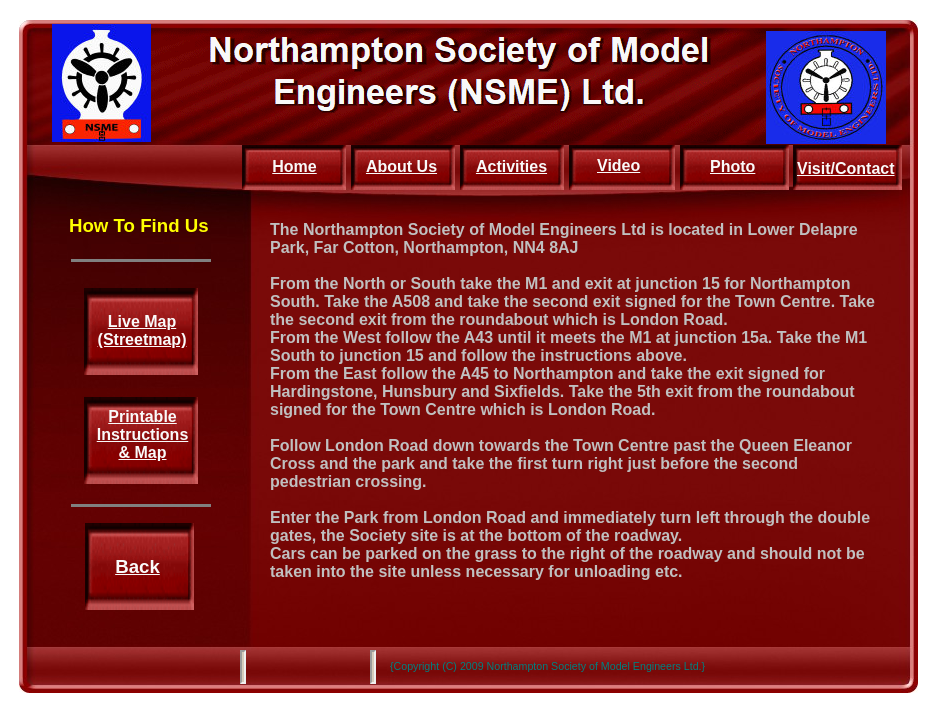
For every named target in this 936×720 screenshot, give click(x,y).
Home (294, 166)
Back (137, 566)
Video (618, 165)
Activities (511, 166)
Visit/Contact (846, 168)
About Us (401, 166)
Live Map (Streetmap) (142, 330)
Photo (732, 166)
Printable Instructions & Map (143, 434)
